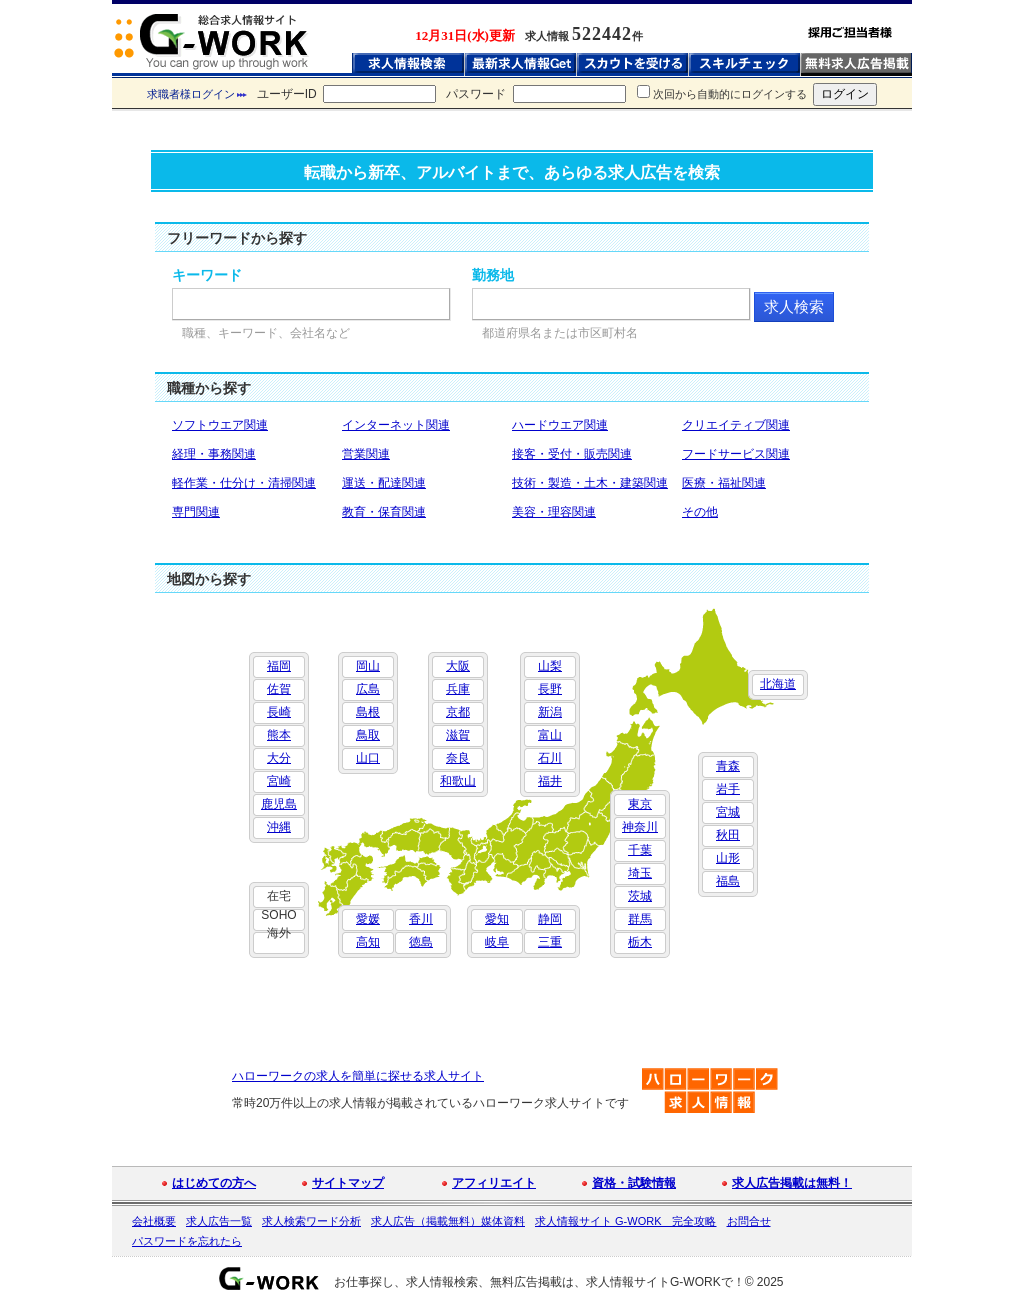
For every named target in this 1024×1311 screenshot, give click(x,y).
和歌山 (458, 781)
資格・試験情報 (634, 1183)
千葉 (640, 850)
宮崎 (279, 781)
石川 (550, 758)
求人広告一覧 (219, 1221)
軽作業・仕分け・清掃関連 (244, 483)
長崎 (279, 712)
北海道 (778, 684)
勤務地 (493, 275)
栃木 (640, 942)
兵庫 (458, 689)
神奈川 (640, 827)
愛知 (497, 919)
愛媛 (368, 919)
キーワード (207, 275)
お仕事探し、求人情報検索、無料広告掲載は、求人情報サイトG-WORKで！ (539, 1282)
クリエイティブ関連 (736, 425)
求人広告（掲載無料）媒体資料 (448, 1221)
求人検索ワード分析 (311, 1221)
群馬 (640, 919)
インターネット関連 (396, 425)
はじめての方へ (214, 1183)
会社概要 (154, 1221)
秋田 (728, 835)
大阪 (458, 666)
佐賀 (279, 689)
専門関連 (196, 512)
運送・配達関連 (384, 483)
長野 (550, 689)
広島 (368, 689)
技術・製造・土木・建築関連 (590, 483)
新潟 (550, 712)
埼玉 (640, 873)
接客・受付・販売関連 (572, 454)
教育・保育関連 (384, 512)
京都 (458, 712)
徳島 (421, 942)
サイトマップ (348, 1183)
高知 (368, 942)
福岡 (279, 666)
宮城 (728, 812)
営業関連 (366, 454)
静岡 (550, 919)
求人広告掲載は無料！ (792, 1183)
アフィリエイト (494, 1183)
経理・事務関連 (214, 454)
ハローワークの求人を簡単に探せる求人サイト (358, 1076)
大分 (279, 758)
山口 (368, 758)
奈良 (458, 758)
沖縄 (279, 827)
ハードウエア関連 (560, 425)
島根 (368, 712)
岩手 (728, 789)
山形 (728, 858)
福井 (550, 781)
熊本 (279, 735)
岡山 (368, 666)
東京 (640, 804)
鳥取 (368, 735)
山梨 (550, 666)
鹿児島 (279, 804)
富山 (550, 735)
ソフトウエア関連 (220, 425)
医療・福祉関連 (724, 483)
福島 (728, 881)
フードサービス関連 (736, 454)
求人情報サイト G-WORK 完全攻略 (626, 1221)
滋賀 (458, 735)
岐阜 (497, 942)
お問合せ (749, 1221)
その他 (700, 512)
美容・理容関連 (554, 512)
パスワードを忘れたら (187, 1241)
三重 (550, 942)
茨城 (640, 896)
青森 (728, 766)
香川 (421, 919)
